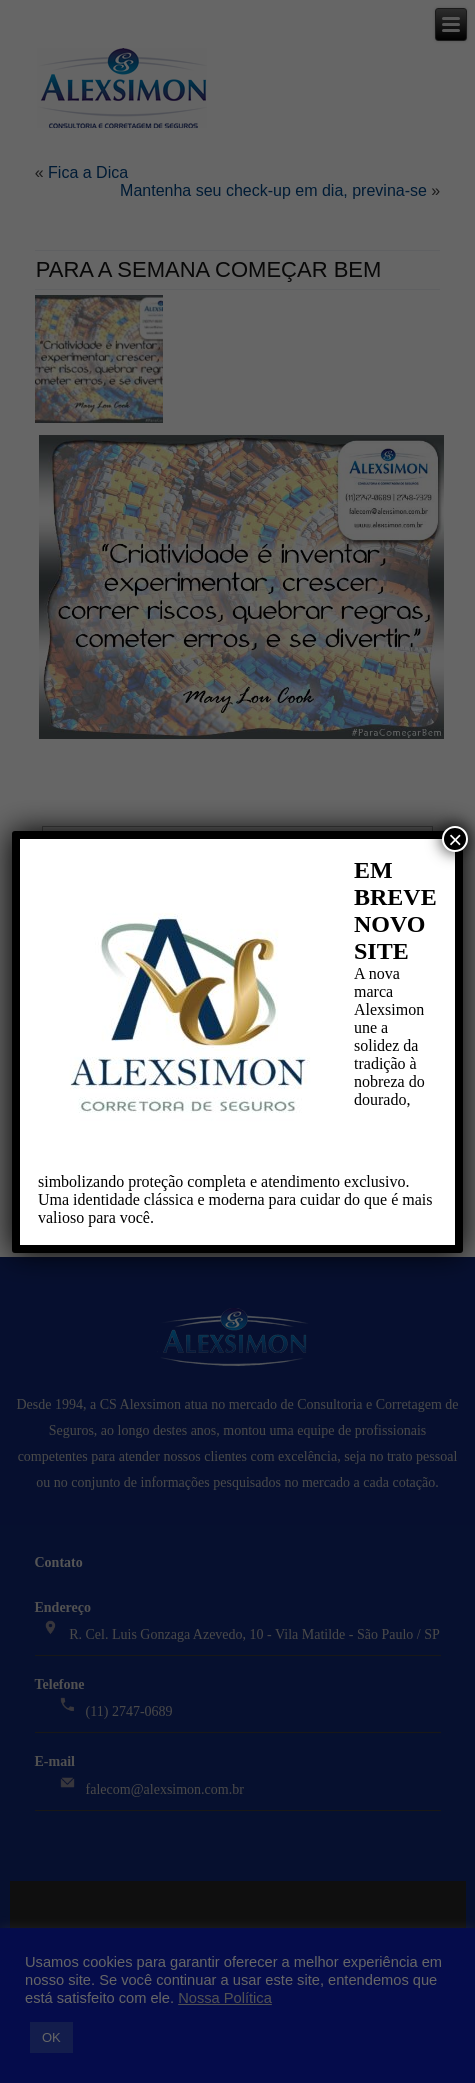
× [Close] (455, 839)
